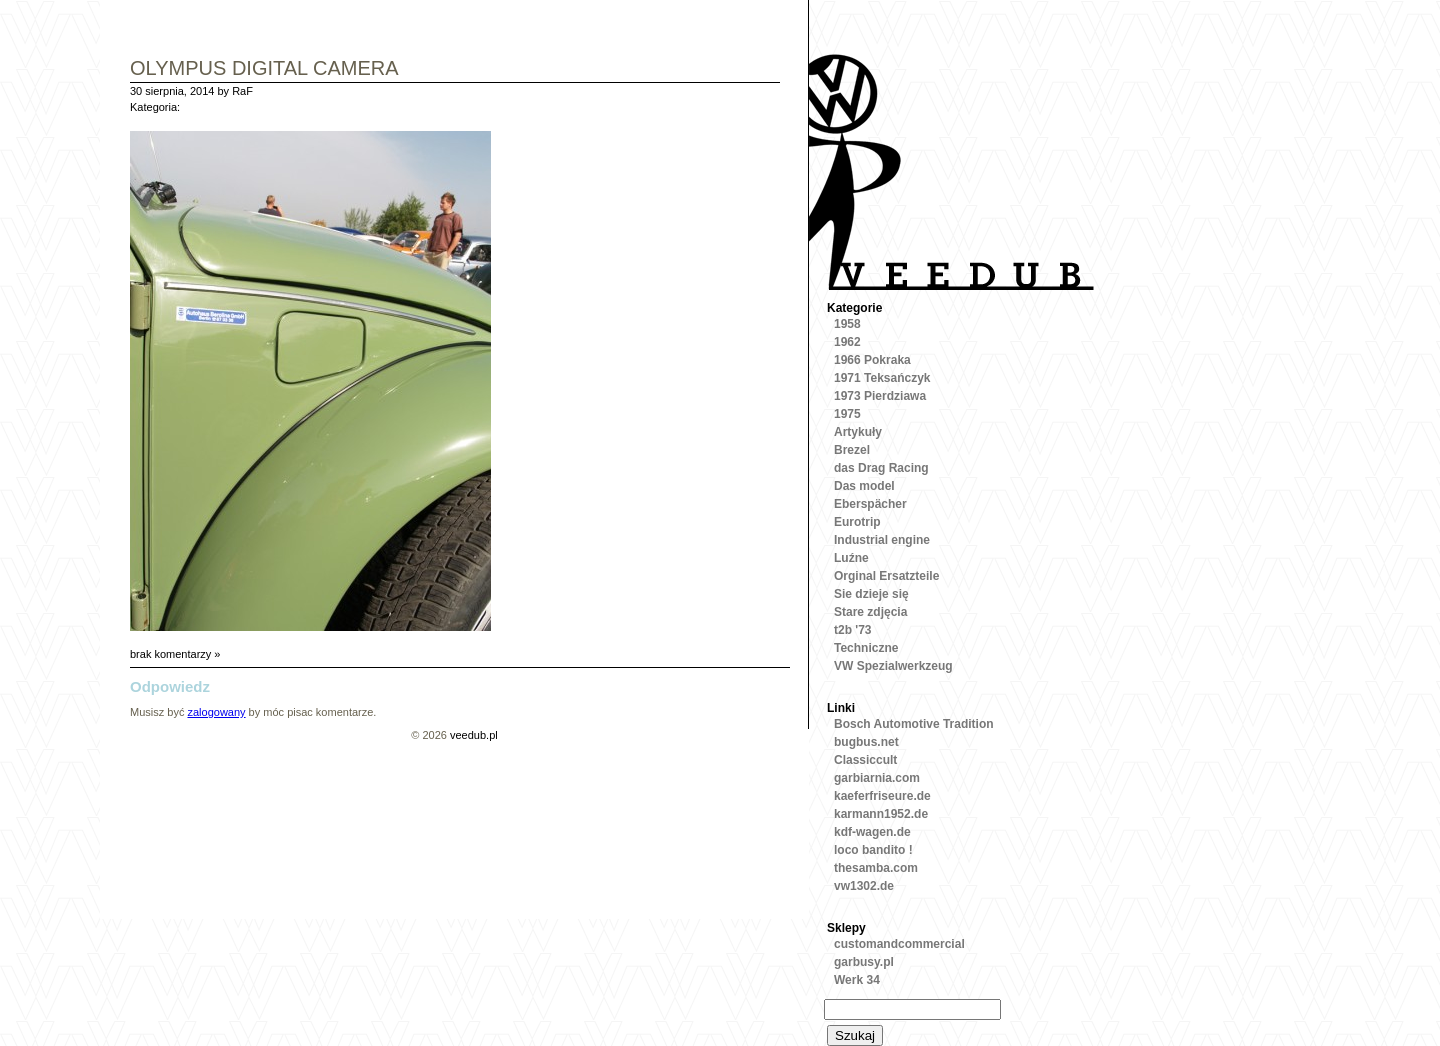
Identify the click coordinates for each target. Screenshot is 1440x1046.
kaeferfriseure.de (882, 796)
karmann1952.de (881, 814)
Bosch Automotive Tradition (914, 724)
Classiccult (865, 760)
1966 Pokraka (872, 360)
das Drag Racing (881, 468)
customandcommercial (899, 944)
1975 (847, 414)
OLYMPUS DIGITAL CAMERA (264, 69)
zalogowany (216, 712)
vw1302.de (864, 886)
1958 (847, 324)
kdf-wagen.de (872, 832)
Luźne (851, 558)
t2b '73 (853, 630)
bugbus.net (866, 742)
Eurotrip (857, 522)
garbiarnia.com (877, 778)
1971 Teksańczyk (882, 378)
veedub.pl (474, 735)
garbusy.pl (864, 962)
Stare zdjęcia (870, 612)
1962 (847, 342)
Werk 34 (857, 980)
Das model (864, 486)
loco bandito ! (873, 850)
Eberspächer (870, 504)
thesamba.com (876, 868)
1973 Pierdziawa (880, 396)
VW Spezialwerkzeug (893, 666)
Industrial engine (882, 540)
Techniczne (866, 648)
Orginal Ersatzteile (886, 576)
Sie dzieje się (871, 594)
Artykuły (858, 432)
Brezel (852, 450)
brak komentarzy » (175, 654)
